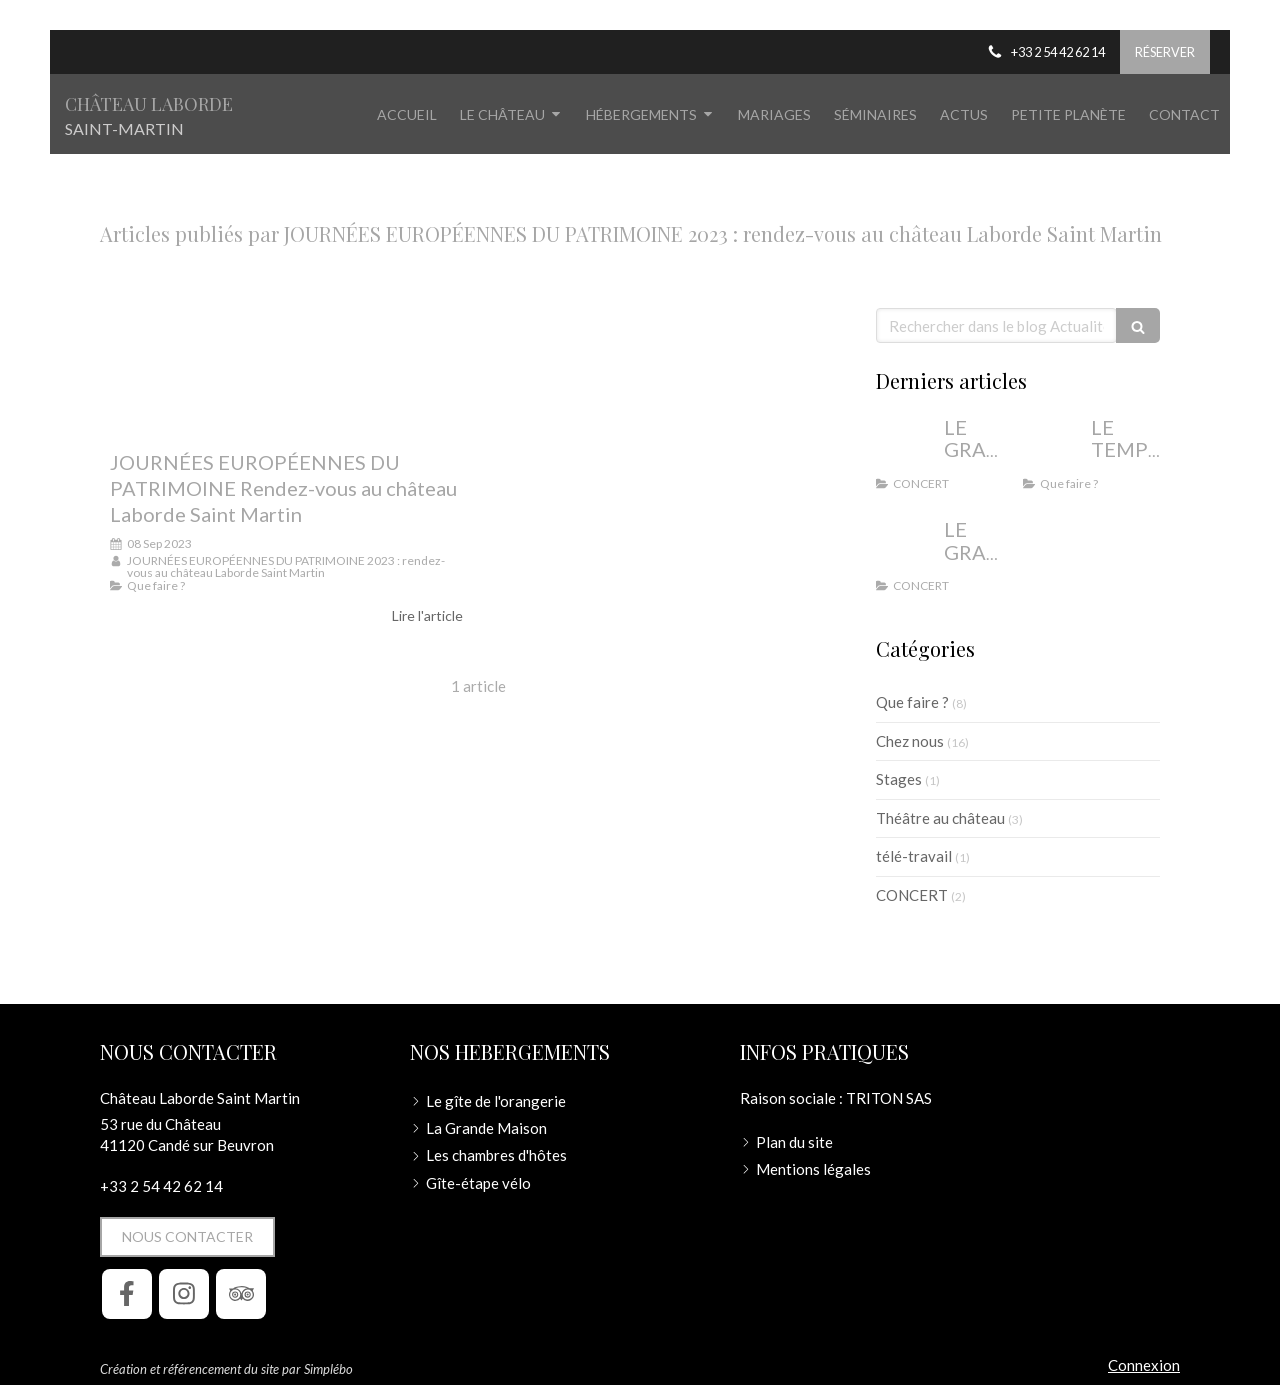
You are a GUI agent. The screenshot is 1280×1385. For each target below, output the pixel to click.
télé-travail (914, 856)
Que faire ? (912, 702)
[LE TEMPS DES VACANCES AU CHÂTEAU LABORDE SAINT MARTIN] (1053, 447)
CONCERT (912, 895)
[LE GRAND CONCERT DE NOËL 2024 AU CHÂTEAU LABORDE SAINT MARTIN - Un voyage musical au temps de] (906, 447)
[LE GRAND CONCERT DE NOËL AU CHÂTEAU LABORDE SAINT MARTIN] (906, 549)
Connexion (1144, 1365)
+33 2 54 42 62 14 (161, 1186)
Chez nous (910, 741)
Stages (899, 779)
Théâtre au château (940, 818)
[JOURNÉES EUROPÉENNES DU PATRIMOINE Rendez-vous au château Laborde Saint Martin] (286, 368)
